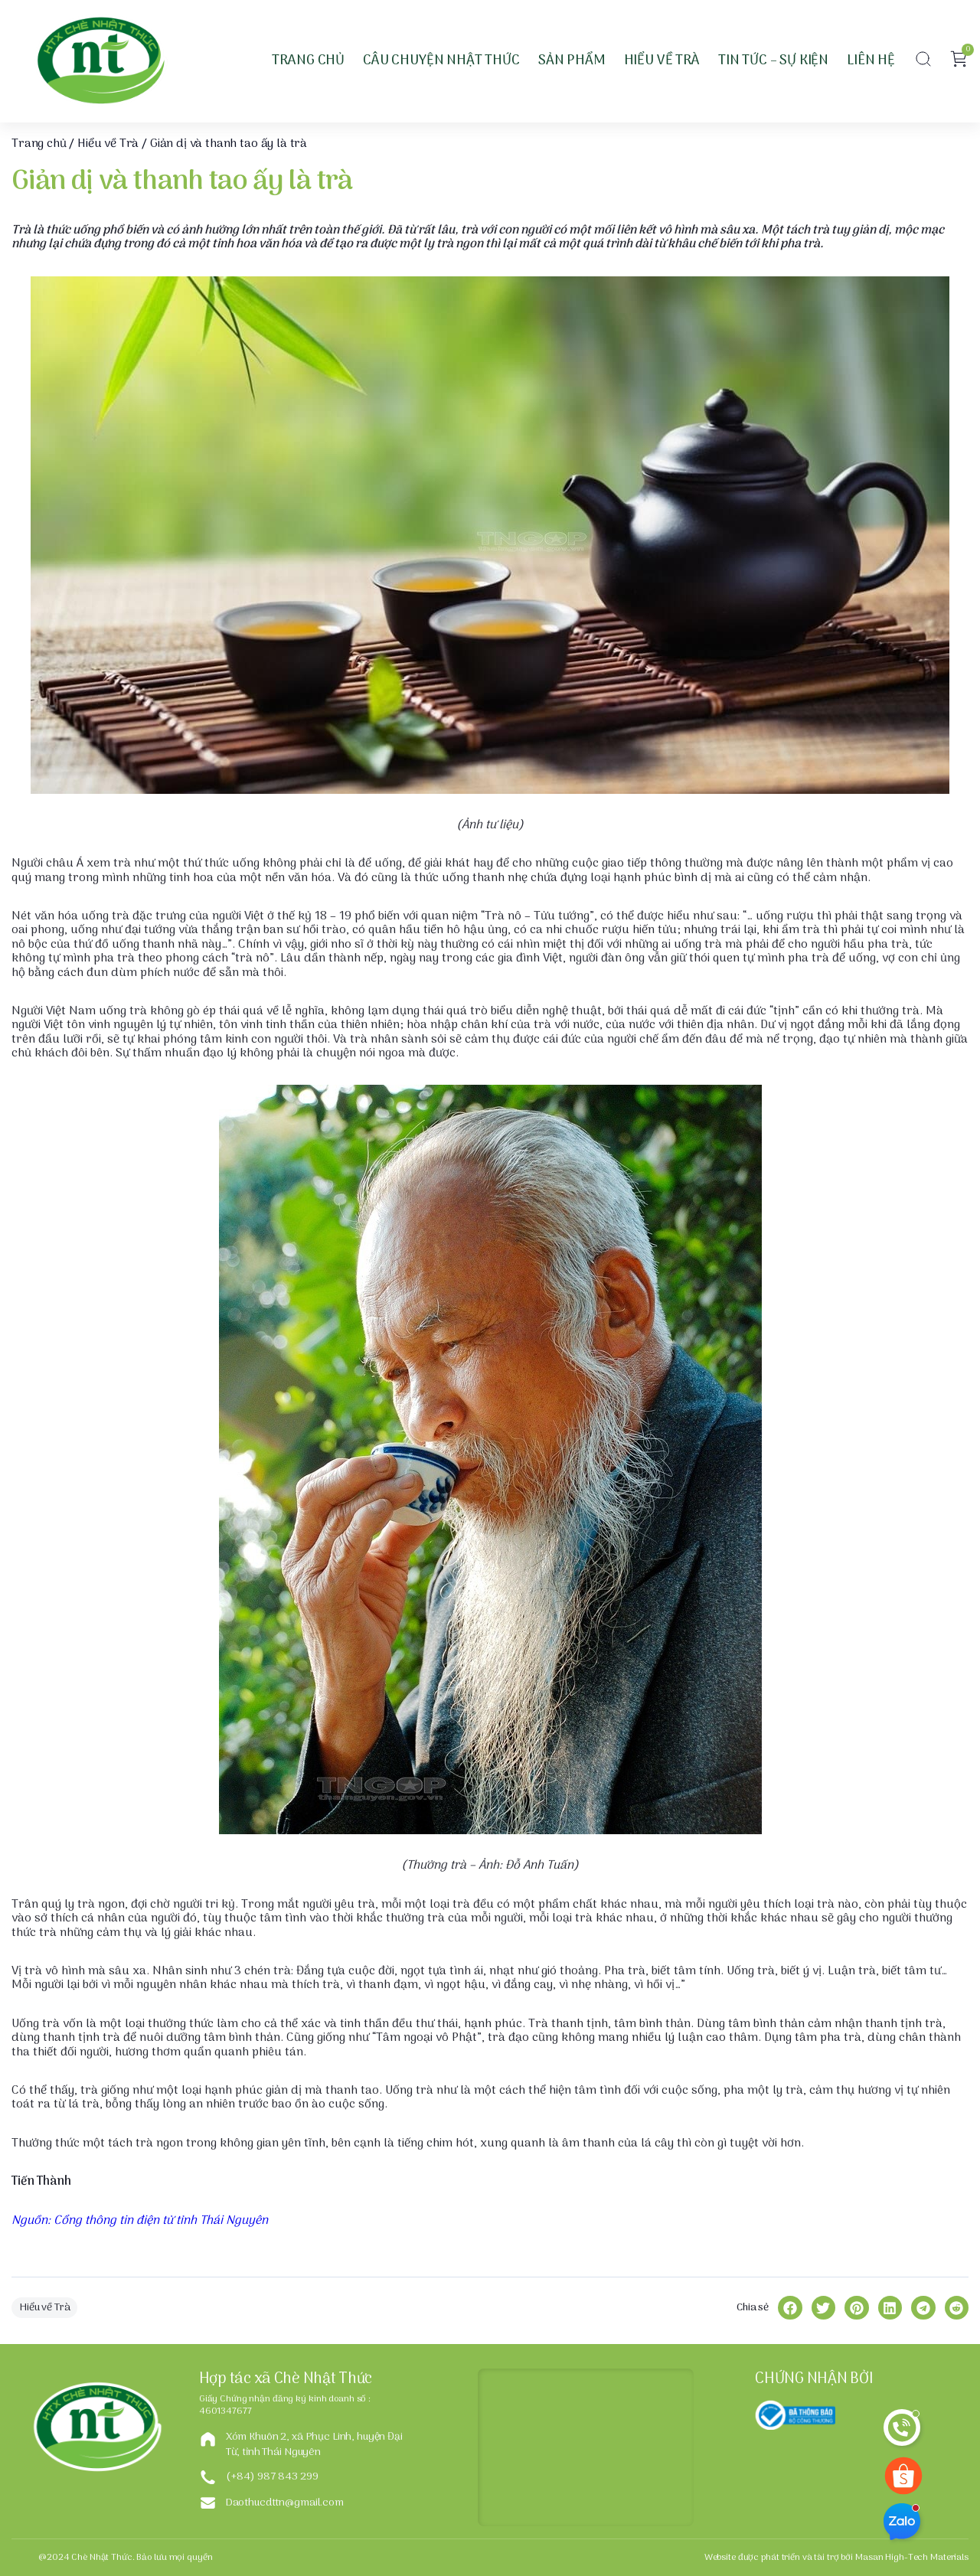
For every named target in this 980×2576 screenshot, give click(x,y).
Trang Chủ (308, 61)
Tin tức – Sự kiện (773, 61)
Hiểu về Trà (662, 61)
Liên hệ (871, 61)
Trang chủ (39, 144)
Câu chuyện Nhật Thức (441, 61)
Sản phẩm (572, 61)
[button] (923, 61)
